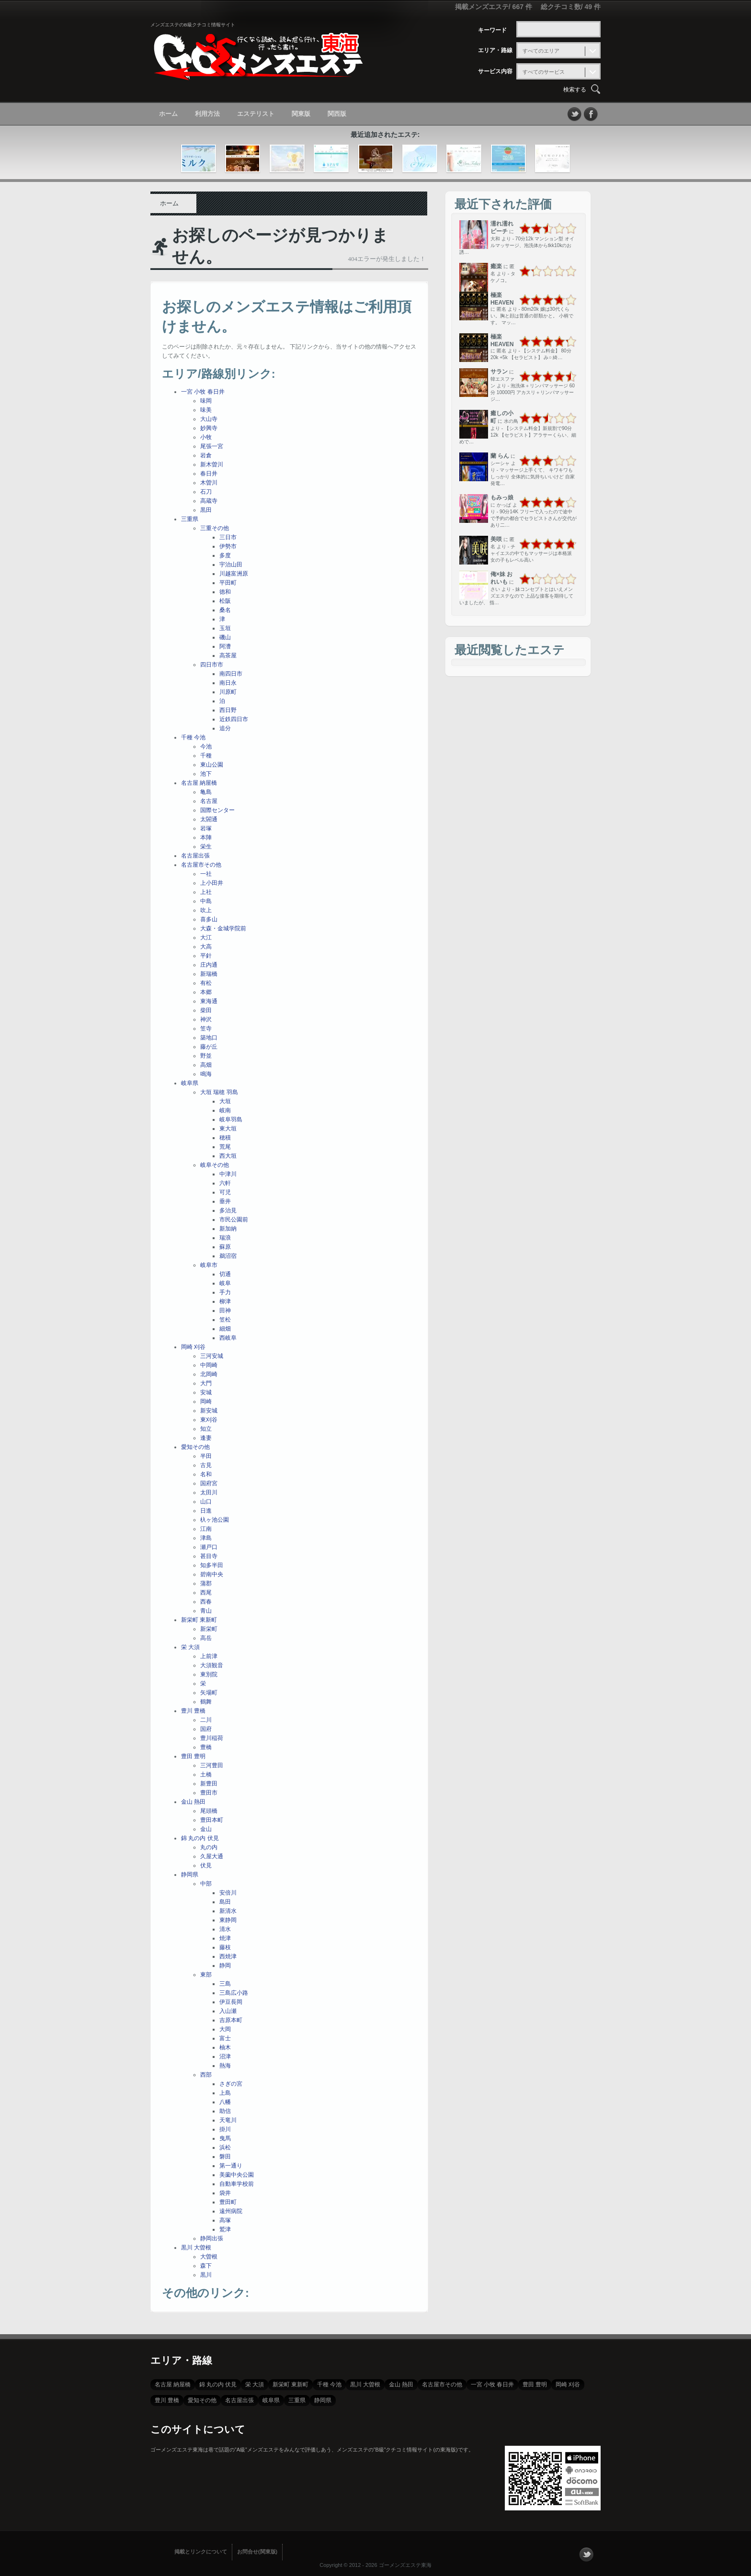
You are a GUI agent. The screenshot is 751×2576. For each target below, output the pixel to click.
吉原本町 (230, 2020)
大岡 (225, 2029)
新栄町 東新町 (199, 1619)
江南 (206, 1528)
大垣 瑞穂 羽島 (219, 1092)
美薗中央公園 (236, 2174)
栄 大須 (190, 1647)
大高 (206, 946)
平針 (206, 955)
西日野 (228, 710)
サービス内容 (495, 71)
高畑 (206, 1065)
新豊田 (208, 1783)
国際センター (217, 810)
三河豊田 (211, 1765)
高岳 (206, 1638)
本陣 (206, 837)
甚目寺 (208, 1556)
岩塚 (206, 828)
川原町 (228, 692)
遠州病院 (230, 2211)
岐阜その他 (214, 1165)
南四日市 (230, 673)
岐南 (225, 1110)
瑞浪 (225, 1237)
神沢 (206, 1019)
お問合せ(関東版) (257, 2551)
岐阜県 (189, 1083)
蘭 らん (499, 455)
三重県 (189, 519)
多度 (225, 555)
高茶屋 (228, 655)
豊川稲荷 (211, 1738)
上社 (206, 892)
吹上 (206, 910)
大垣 (225, 1101)
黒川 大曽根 (196, 2247)
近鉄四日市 (233, 719)
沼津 (225, 2056)
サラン (499, 371)
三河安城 (211, 1356)
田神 (225, 1310)
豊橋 (206, 1747)
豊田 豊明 (193, 1756)
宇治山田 (230, 564)
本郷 (206, 992)
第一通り (230, 2165)
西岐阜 (228, 1337)
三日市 (228, 537)
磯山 (225, 637)
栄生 (206, 846)
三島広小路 (233, 1992)
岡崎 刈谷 (193, 1347)
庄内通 (208, 964)
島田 (225, 1901)
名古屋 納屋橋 (199, 783)
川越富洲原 (233, 573)
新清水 (228, 1911)
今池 (206, 746)
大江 (206, 937)
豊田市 (208, 1792)
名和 (206, 1474)
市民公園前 (233, 1219)
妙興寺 (208, 428)
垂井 (225, 1201)
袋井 (225, 2193)
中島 (206, 901)
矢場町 (208, 1692)
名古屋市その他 (201, 864)
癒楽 (496, 266)
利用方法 (207, 113)
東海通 (208, 1001)
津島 (206, 1538)
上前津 (208, 1656)
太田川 (208, 1492)
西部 (206, 2074)
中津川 (228, 1174)
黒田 (206, 510)
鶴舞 (206, 1701)
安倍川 (228, 1892)
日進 (206, 1510)
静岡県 (189, 1874)
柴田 (206, 1010)
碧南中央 (211, 1574)
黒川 (206, 2274)
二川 (206, 1720)
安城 (206, 1392)
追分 (225, 728)
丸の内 (208, 1847)
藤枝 (225, 1947)
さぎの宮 (230, 2083)
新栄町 (208, 1629)
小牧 (206, 437)
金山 (206, 1829)
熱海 (225, 2065)
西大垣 (228, 1155)
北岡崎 (208, 1374)
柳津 (225, 1301)
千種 (206, 755)
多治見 (228, 1210)
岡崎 (206, 1401)
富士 (225, 2038)
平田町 (228, 582)
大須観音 (211, 1665)
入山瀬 (228, 2011)
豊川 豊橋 (193, 1710)
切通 (225, 1274)
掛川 (225, 2129)
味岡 (206, 400)
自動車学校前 (236, 2184)
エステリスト (255, 113)
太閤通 (208, 819)
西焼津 (228, 1956)
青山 (206, 1610)
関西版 (337, 113)
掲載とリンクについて (200, 2551)
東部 (206, 1974)
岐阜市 (208, 1265)
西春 (206, 1601)
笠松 (225, 1319)
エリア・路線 (495, 50)
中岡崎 (208, 1365)
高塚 (225, 2220)
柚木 (225, 2047)
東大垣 (228, 1128)
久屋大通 (211, 1856)
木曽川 (208, 482)
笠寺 (206, 1028)
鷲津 (225, 2229)
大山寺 (208, 419)
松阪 (225, 601)
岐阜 (225, 1283)
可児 (225, 1192)
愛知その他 (195, 1447)
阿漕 (225, 646)
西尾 (206, 1592)
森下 (206, 2265)
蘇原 (225, 1246)
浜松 (225, 2147)
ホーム (168, 113)
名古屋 (208, 801)
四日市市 (211, 664)
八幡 (225, 2102)
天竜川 (228, 2120)
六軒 (225, 1183)
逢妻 (206, 1438)
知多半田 (211, 1565)
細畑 (225, 1328)
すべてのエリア (541, 51)
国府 (206, 1729)
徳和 (225, 591)
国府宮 (208, 1483)
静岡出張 (211, 2238)
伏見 (206, 1865)
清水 (225, 1929)
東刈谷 (208, 1419)
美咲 (496, 539)
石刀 (206, 491)
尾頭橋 (208, 1811)
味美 (206, 410)
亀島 (206, 792)
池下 (206, 773)
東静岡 (228, 1920)
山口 (206, 1501)
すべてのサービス (544, 72)
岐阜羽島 (230, 1119)
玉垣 (225, 628)
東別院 (208, 1674)
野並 (206, 1055)
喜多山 (208, 919)
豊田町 (228, 2202)
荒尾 (225, 1146)
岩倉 (206, 455)
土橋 (206, 1774)
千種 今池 (193, 737)
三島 (225, 1983)
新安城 (208, 1410)
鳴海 (206, 1074)
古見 (206, 1465)
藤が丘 (208, 1046)
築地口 (208, 1037)
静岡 (225, 1965)
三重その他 (214, 528)
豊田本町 (211, 1820)
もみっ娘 (501, 497)
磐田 (225, 2156)
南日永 (228, 682)
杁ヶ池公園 (214, 1519)
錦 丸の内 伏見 (200, 1838)
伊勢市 (228, 546)
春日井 (208, 473)
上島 (225, 2093)
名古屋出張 (195, 855)
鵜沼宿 (228, 1256)
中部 (206, 1883)
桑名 (225, 610)
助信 (225, 2111)
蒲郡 (206, 1583)
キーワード (492, 30)
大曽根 (208, 2256)
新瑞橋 (208, 974)
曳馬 (225, 2138)
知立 (206, 1428)
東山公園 (211, 764)
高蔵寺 (208, 500)
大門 (206, 1383)
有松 (206, 983)
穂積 (225, 1137)
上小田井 (211, 883)
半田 (206, 1456)
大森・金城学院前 (223, 928)
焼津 (225, 1938)
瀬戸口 (208, 1547)
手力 (225, 1292)
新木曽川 (211, 464)
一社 (206, 873)
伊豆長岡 (230, 2002)
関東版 (301, 113)
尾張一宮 (211, 446)
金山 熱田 (193, 1801)
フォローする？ (586, 2554)
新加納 (228, 1228)
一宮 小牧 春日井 (203, 391)
